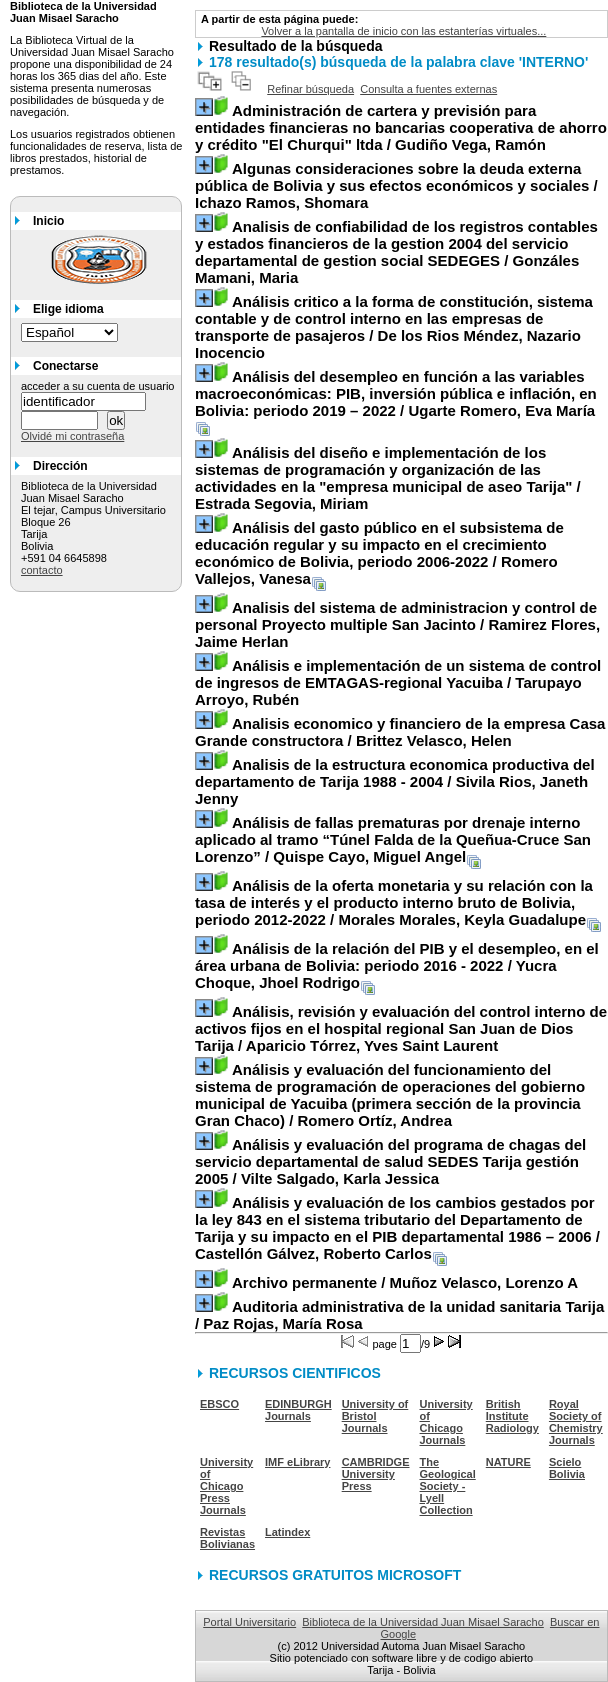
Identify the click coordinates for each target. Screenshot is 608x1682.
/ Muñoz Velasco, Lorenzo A (405, 1282)
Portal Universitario (249, 1622)
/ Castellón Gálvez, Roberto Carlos (397, 1228)
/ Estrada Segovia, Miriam (388, 478)
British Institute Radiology (512, 1416)
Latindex (287, 1532)
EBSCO (219, 1404)
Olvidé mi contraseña (72, 436)
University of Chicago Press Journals (226, 1486)
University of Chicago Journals (446, 1422)
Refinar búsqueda (310, 89)
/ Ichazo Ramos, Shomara (396, 185)
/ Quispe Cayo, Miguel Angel (393, 839)
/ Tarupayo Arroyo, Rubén (398, 682)
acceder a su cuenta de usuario (98, 386)
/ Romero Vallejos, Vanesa (379, 553)
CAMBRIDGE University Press (376, 1474)
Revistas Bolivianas (227, 1538)
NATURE (508, 1462)
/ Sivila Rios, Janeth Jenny (395, 781)
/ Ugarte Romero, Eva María (396, 393)
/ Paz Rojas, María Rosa (399, 1315)
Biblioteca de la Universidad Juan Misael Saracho (423, 1622)
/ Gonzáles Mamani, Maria (396, 252)
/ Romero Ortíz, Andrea (390, 1095)
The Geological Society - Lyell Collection (448, 1486)
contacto (42, 570)
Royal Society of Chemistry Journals (576, 1422)
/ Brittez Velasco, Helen (400, 732)
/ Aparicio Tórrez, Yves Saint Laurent (401, 1028)
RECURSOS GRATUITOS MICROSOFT (335, 1575)
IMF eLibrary (297, 1462)
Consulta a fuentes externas (428, 89)
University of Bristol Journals (375, 1416)
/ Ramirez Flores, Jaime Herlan (397, 624)
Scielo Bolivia (567, 1468)
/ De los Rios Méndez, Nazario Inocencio (394, 327)
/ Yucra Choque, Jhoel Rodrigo (397, 965)
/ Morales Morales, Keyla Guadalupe (394, 902)
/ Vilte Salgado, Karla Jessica (390, 1161)
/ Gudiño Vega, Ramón (401, 127)
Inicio (48, 221)
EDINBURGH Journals (298, 1410)
